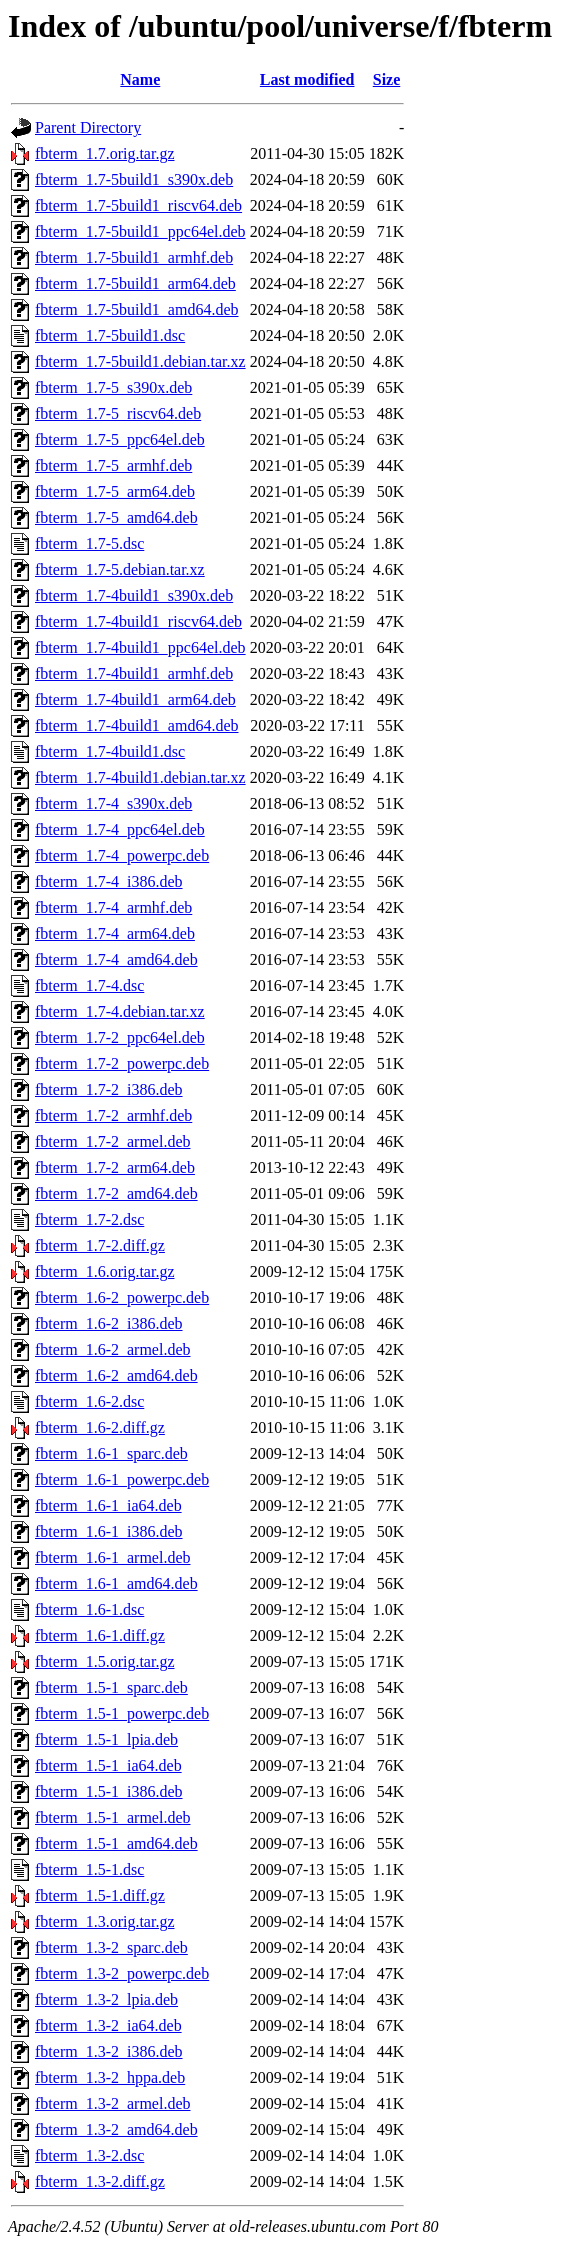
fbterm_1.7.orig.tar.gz (105, 153)
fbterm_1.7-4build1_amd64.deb (137, 725)
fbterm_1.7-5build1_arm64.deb (135, 283)
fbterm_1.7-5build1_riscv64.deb (138, 205)
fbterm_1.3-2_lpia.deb (106, 1999)
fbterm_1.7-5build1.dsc (110, 335)
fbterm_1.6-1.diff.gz (100, 1635)
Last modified (307, 79)
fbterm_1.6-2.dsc (89, 1401)
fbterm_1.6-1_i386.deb (109, 1531)
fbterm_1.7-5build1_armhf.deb (134, 257)
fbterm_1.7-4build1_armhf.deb (134, 673)
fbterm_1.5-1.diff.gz (100, 1895)
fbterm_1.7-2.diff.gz (100, 1245)
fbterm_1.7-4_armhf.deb (113, 907)
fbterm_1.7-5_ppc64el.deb (120, 439)
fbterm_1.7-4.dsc (89, 985)
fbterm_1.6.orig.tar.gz (105, 1271)
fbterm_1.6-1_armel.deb (113, 1557)
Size (387, 79)
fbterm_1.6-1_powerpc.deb (122, 1479)
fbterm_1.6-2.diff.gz (100, 1427)
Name (140, 79)
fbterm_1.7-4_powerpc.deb (122, 855)
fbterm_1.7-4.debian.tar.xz (120, 1011)
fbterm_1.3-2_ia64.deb (108, 2025)
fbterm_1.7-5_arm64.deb (115, 491)
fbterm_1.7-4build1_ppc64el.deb (140, 647)
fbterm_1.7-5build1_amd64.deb (137, 309)
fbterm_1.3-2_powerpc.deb (122, 1973)
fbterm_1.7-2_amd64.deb (116, 1193)
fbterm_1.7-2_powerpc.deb (122, 1063)
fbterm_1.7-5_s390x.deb (113, 387)
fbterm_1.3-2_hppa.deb (110, 2077)
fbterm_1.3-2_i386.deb (109, 2051)
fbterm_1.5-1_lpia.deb (106, 1739)
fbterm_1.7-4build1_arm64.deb (135, 699)
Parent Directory (88, 127)
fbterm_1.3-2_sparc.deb (111, 1947)
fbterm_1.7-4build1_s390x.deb (134, 595)
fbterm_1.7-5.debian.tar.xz (120, 569)
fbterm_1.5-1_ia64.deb (108, 1765)
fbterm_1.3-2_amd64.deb (116, 2129)
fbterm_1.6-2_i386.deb (109, 1323)
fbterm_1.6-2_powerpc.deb (122, 1297)
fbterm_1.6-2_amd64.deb (116, 1375)
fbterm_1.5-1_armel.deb (113, 1817)
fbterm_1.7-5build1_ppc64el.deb (140, 231)
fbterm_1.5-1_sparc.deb (111, 1687)
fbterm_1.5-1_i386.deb (109, 1791)
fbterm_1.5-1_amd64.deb (116, 1843)
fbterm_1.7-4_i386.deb (109, 881)
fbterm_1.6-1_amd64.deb (116, 1583)
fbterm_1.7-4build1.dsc (110, 751)
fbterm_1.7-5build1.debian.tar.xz (140, 361)
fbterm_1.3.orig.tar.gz (105, 1921)
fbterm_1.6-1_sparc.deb (111, 1453)
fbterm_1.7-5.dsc (89, 543)
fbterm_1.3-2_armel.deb (113, 2103)
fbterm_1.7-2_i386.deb (109, 1089)
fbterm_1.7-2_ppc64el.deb (120, 1037)
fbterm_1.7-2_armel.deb (113, 1141)
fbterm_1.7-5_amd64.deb (116, 517)
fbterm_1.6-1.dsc (89, 1609)
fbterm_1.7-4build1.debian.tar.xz (140, 777)
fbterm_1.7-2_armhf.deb (113, 1115)
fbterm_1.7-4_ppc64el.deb (120, 829)
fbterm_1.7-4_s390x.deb (113, 803)
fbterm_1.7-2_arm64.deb (115, 1167)
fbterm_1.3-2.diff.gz (100, 2181)
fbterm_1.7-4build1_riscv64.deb (138, 621)
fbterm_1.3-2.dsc (89, 2155)
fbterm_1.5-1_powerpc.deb (122, 1713)
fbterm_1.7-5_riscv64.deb (118, 413)
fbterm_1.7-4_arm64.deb (115, 933)
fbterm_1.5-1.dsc (89, 1869)
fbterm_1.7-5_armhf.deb (113, 465)
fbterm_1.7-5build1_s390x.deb (134, 179)
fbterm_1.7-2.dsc (89, 1219)
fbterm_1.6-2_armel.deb (113, 1349)
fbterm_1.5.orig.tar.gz (105, 1661)
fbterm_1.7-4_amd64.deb (116, 959)
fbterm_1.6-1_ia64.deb (108, 1505)
